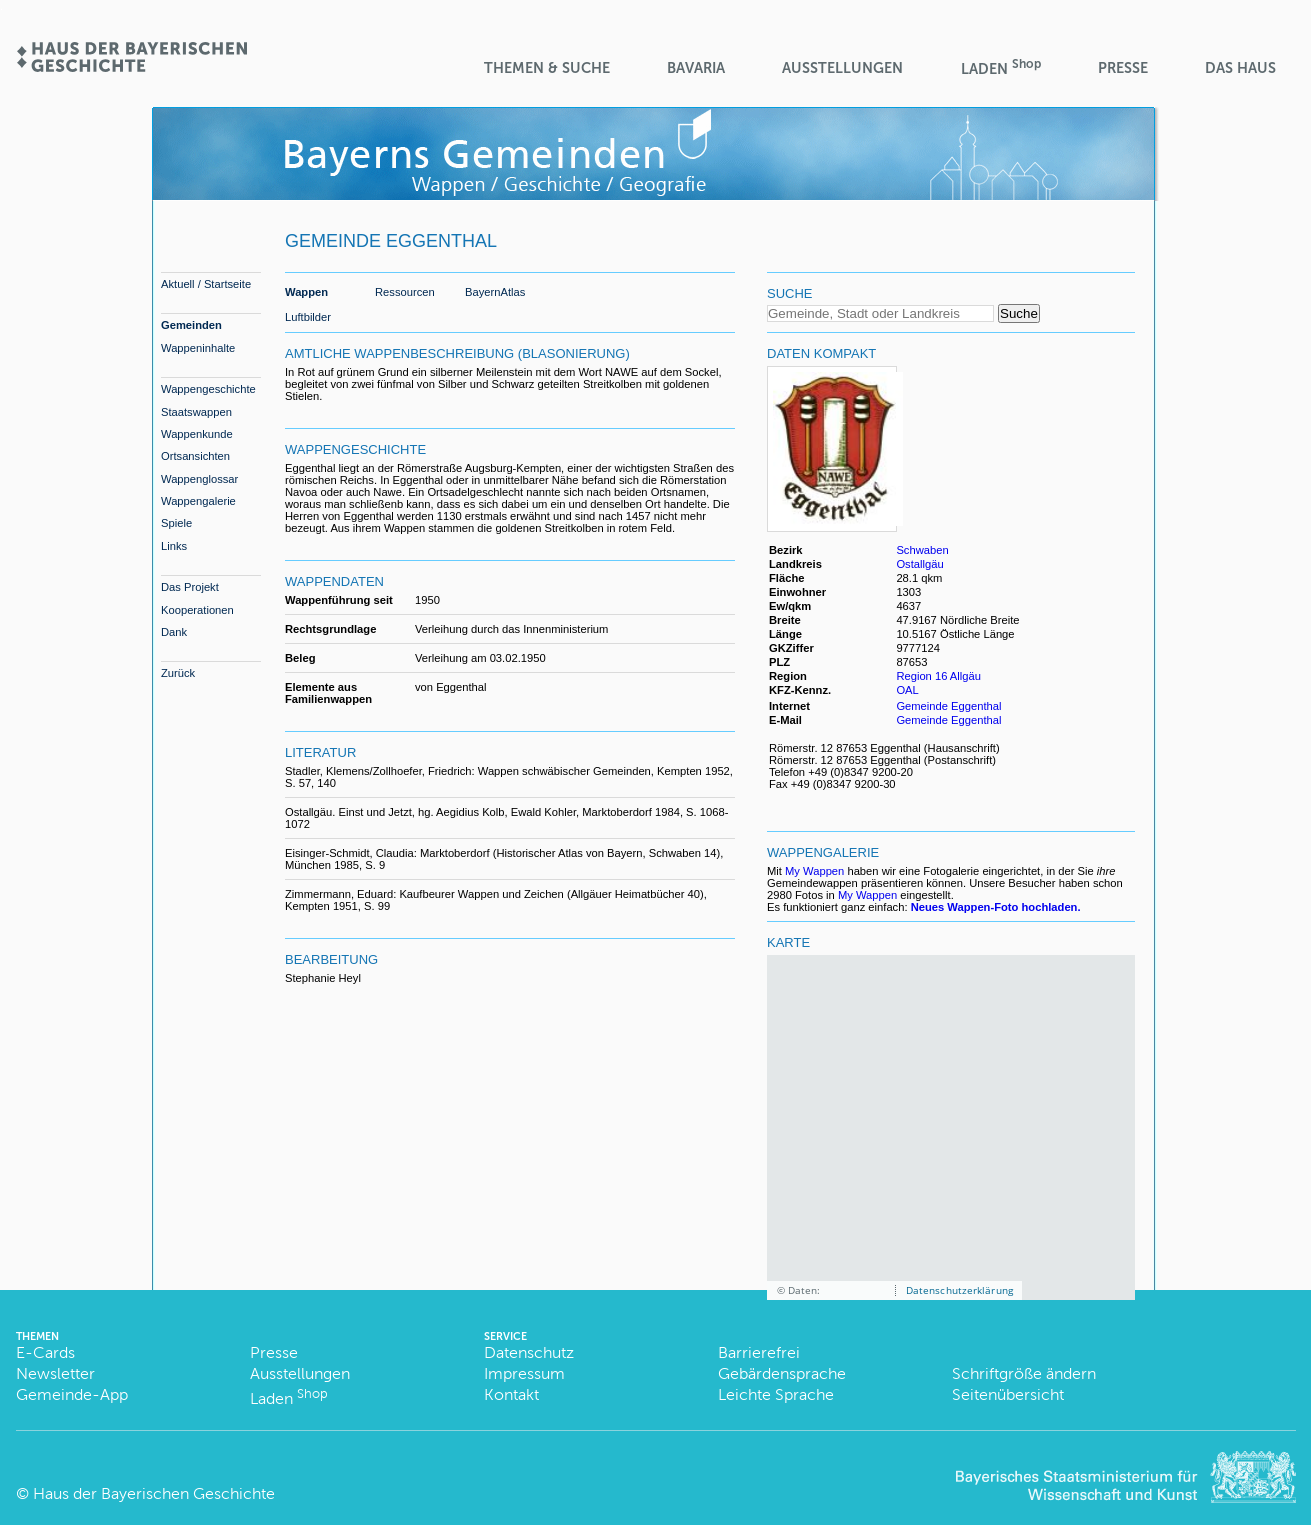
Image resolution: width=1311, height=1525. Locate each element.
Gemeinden (191, 325)
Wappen (306, 292)
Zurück (178, 673)
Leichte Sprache (776, 1394)
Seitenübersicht (1008, 1394)
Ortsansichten (195, 456)
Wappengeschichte (208, 389)
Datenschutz (529, 1352)
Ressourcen (405, 292)
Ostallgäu (919, 564)
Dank (174, 632)
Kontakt (511, 1394)
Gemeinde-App (72, 1394)
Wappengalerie (198, 501)
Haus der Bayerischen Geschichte (154, 1493)
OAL (907, 690)
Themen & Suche (547, 68)
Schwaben (922, 550)
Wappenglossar (199, 479)
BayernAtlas (495, 292)
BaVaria (696, 68)
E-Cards (45, 1352)
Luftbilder (308, 317)
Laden (1001, 67)
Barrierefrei (759, 1352)
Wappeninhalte (198, 348)
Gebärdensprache (782, 1373)
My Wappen (814, 871)
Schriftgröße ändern (1024, 1373)
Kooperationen (197, 610)
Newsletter (55, 1373)
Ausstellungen (842, 68)
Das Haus (1240, 68)
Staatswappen (196, 412)
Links (174, 546)
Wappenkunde (197, 434)
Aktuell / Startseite (206, 284)
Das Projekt (190, 587)
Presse (1123, 68)
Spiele (176, 523)
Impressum (524, 1373)
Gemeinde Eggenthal (948, 706)
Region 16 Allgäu (938, 676)
